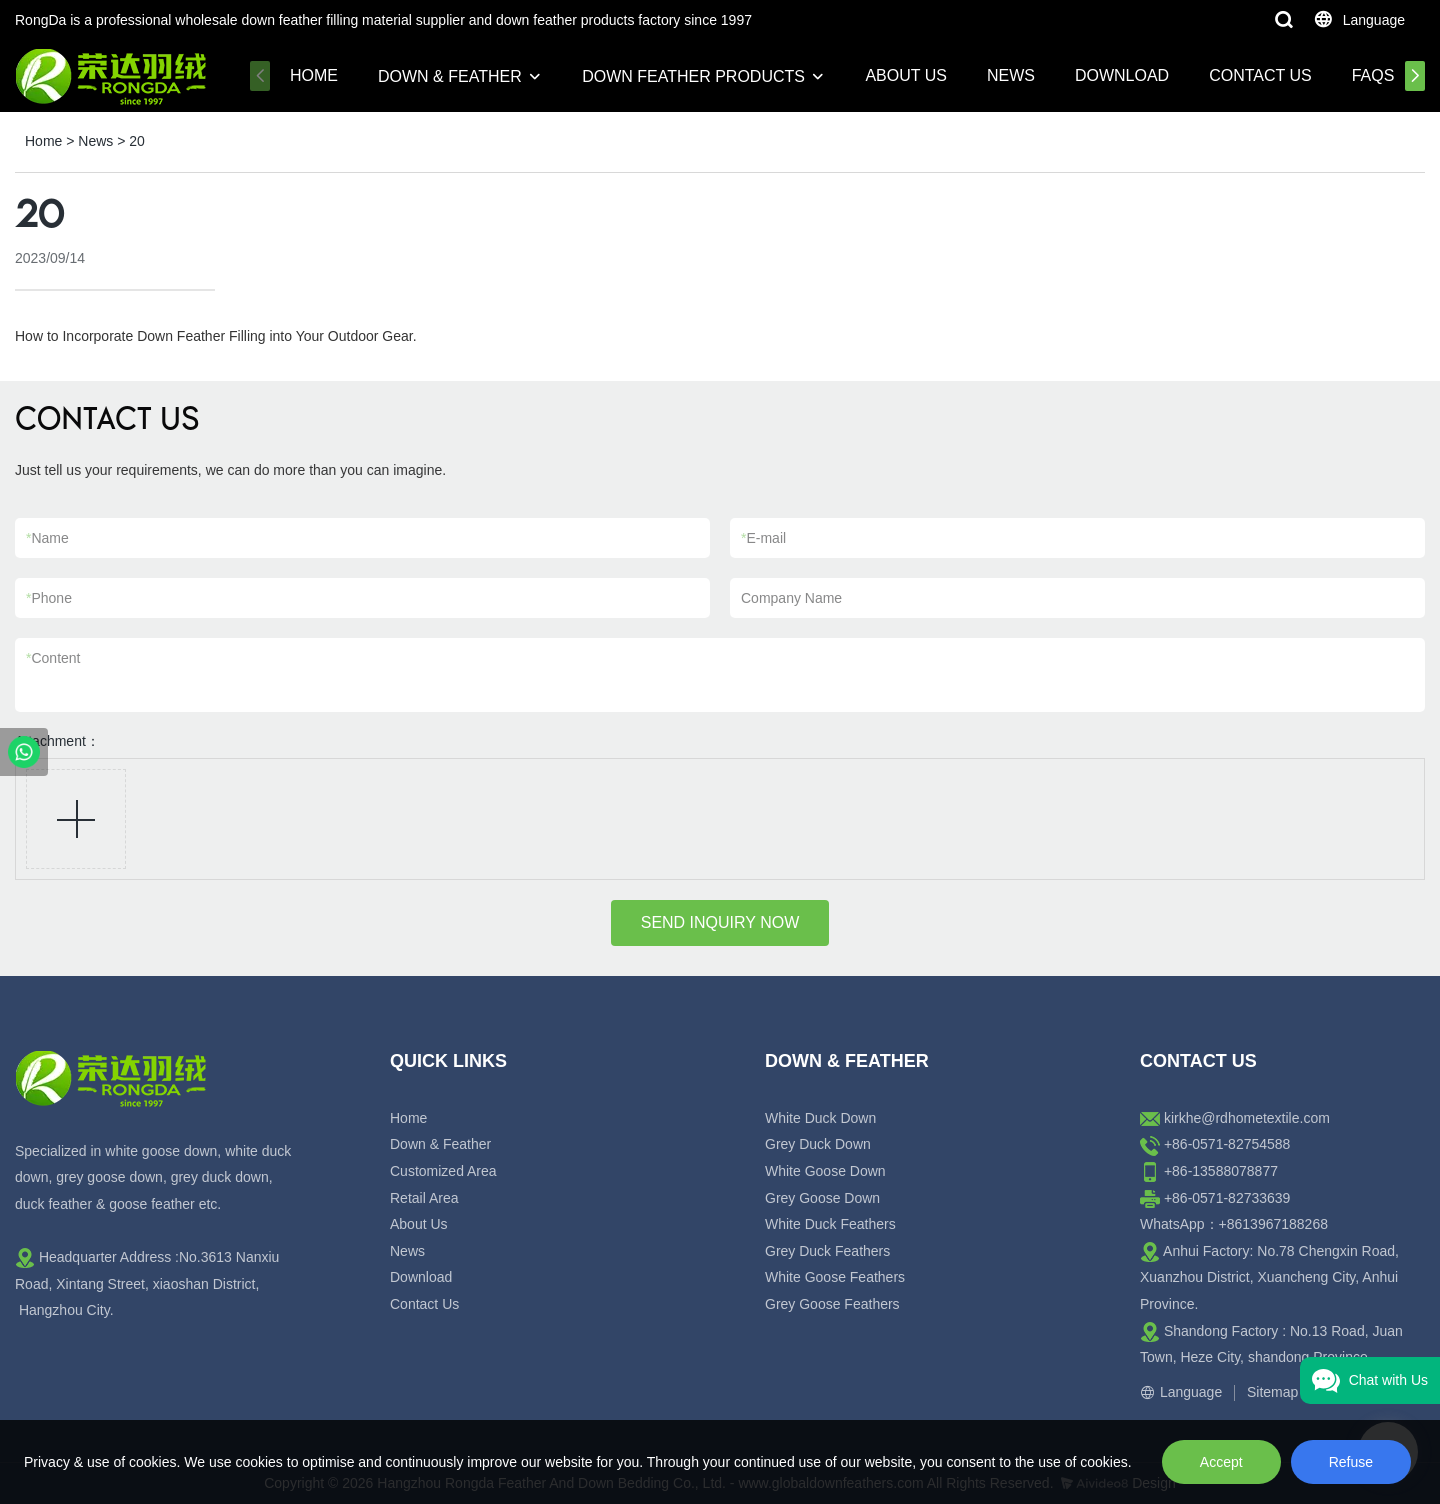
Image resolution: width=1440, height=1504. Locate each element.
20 (137, 141)
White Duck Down (820, 1118)
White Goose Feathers (835, 1277)
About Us (906, 75)
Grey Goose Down (822, 1198)
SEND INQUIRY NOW (720, 922)
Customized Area (443, 1171)
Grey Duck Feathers (827, 1251)
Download (1122, 75)
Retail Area (424, 1198)
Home (314, 75)
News (1011, 75)
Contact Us (1260, 75)
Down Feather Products (693, 76)
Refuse (1351, 1462)
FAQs (1373, 75)
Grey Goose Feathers (832, 1304)
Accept (1221, 1462)
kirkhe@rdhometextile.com (1247, 1118)
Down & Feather (450, 76)
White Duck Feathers (830, 1224)
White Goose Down (825, 1171)
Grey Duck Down (818, 1144)
